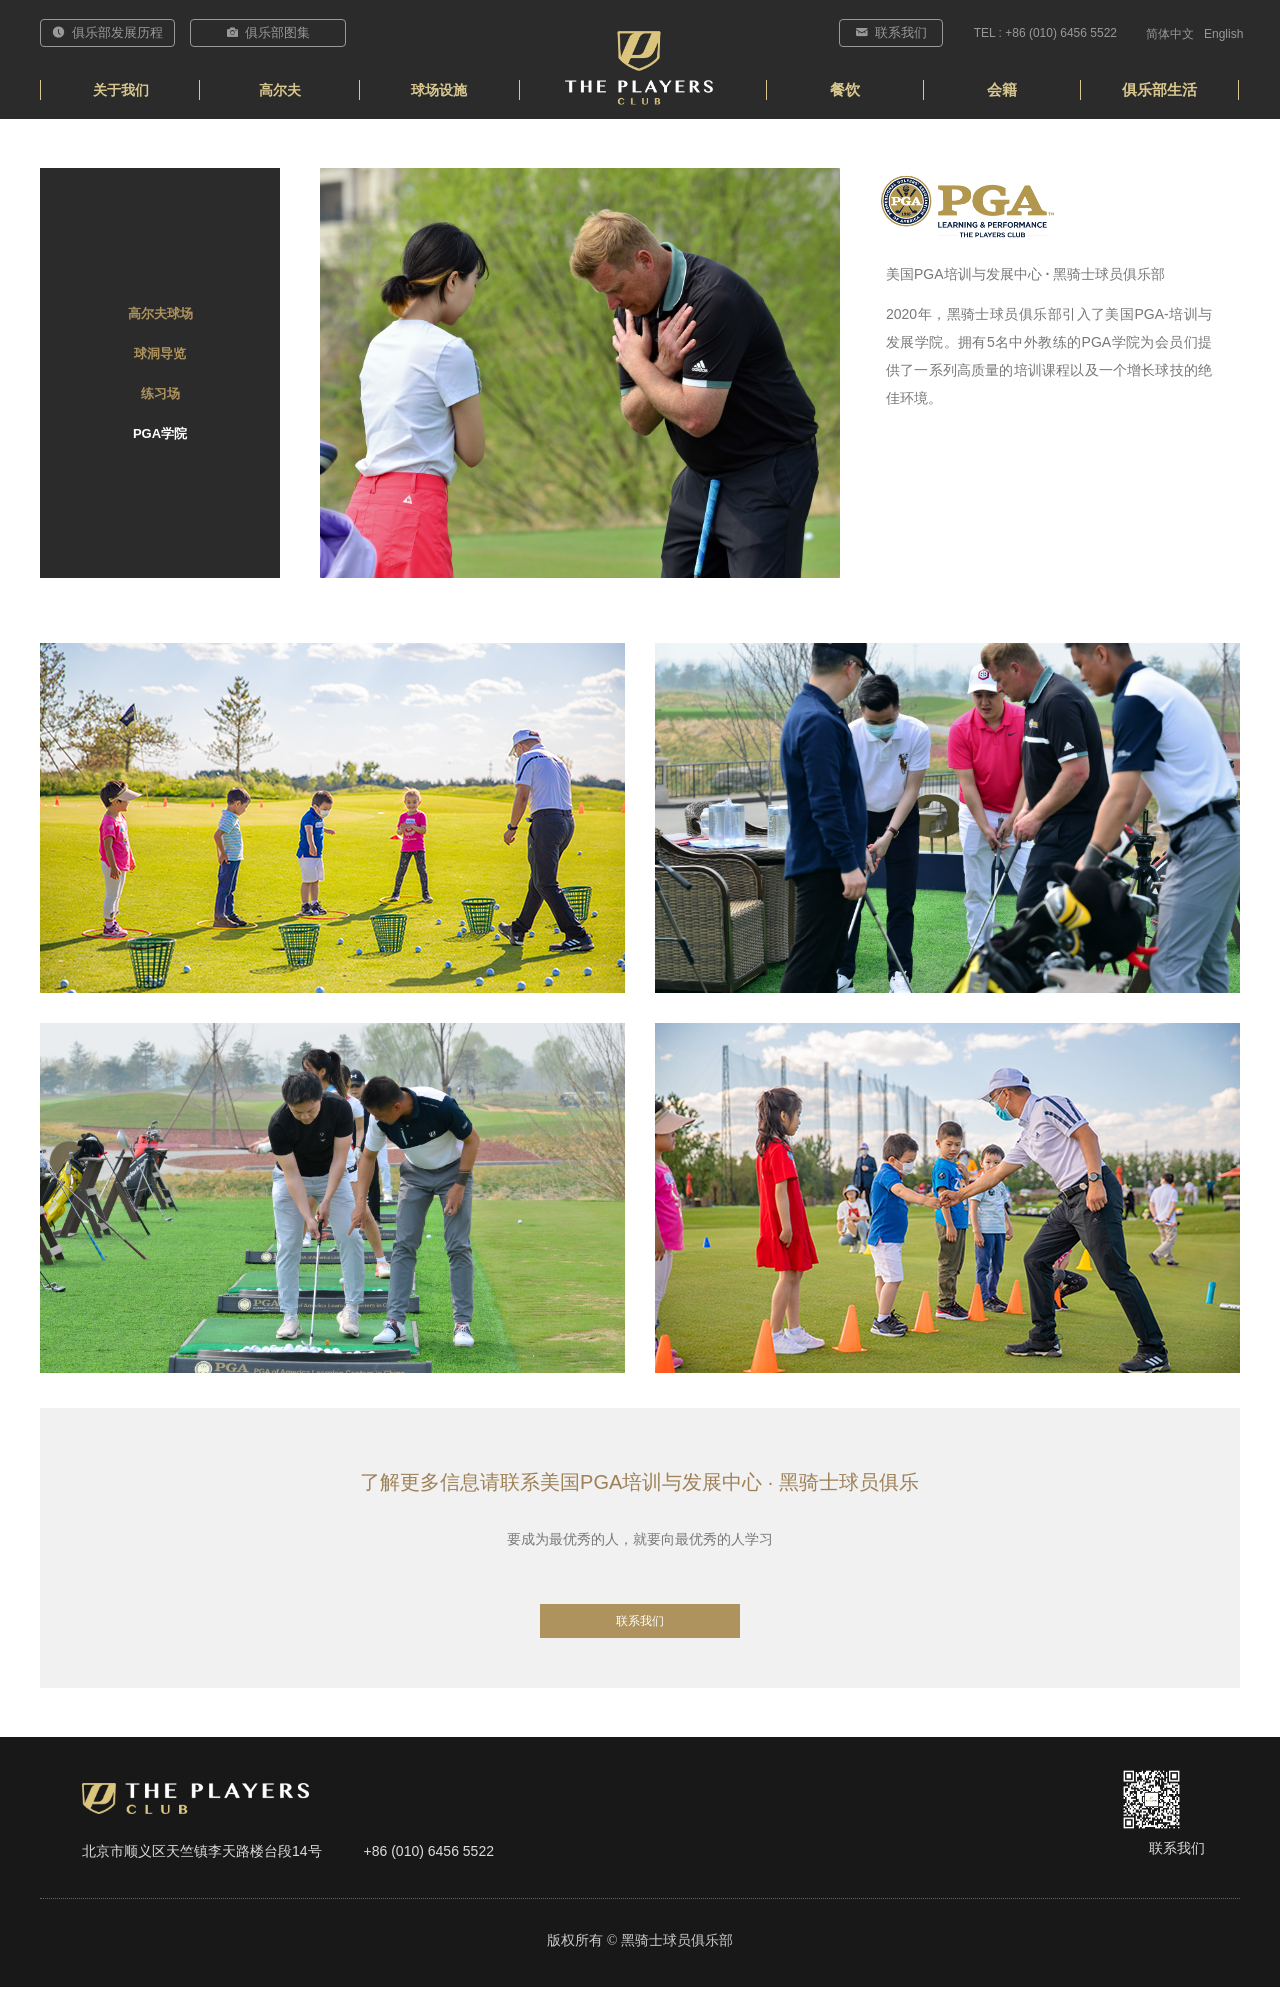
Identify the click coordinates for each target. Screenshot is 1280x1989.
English (1223, 34)
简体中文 (1170, 34)
